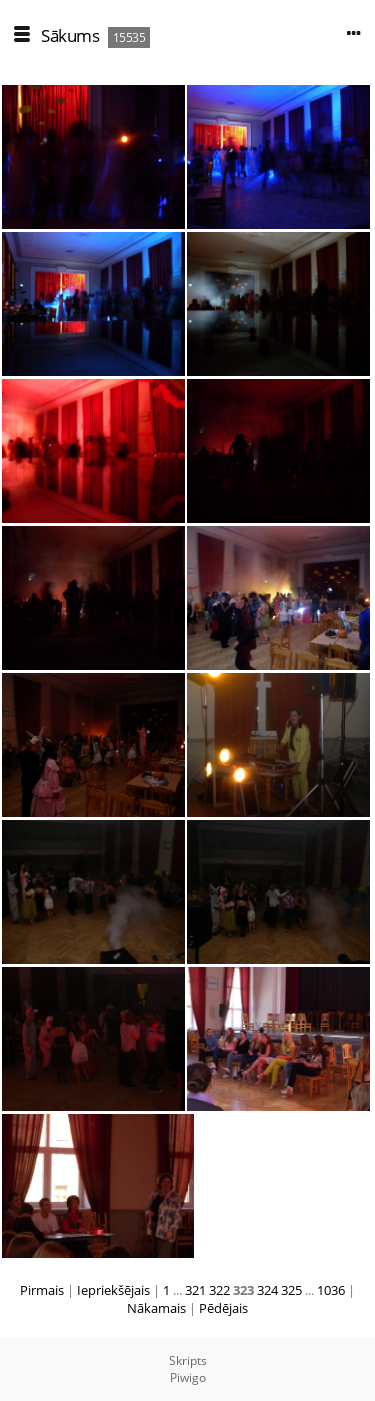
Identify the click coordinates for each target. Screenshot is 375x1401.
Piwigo (188, 1377)
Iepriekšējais (113, 1290)
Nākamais (156, 1308)
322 (219, 1290)
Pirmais (42, 1290)
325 (291, 1290)
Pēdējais (223, 1308)
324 (267, 1290)
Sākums (70, 35)
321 (195, 1290)
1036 (331, 1290)
